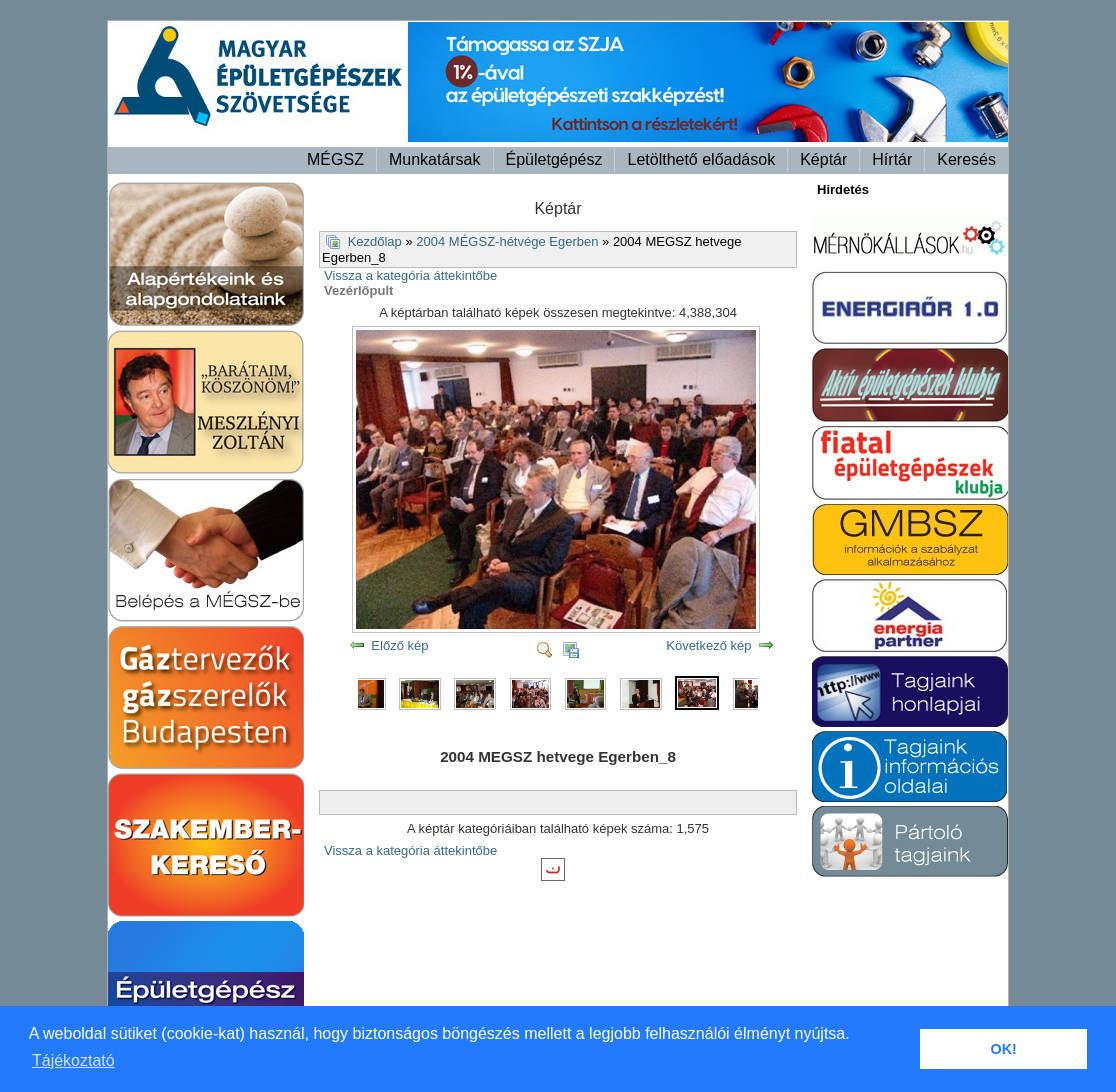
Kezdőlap (375, 241)
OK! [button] (1003, 1049)
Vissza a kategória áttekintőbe (410, 275)
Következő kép (708, 645)
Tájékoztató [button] (73, 1060)
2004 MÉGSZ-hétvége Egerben (507, 241)
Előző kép (399, 645)
